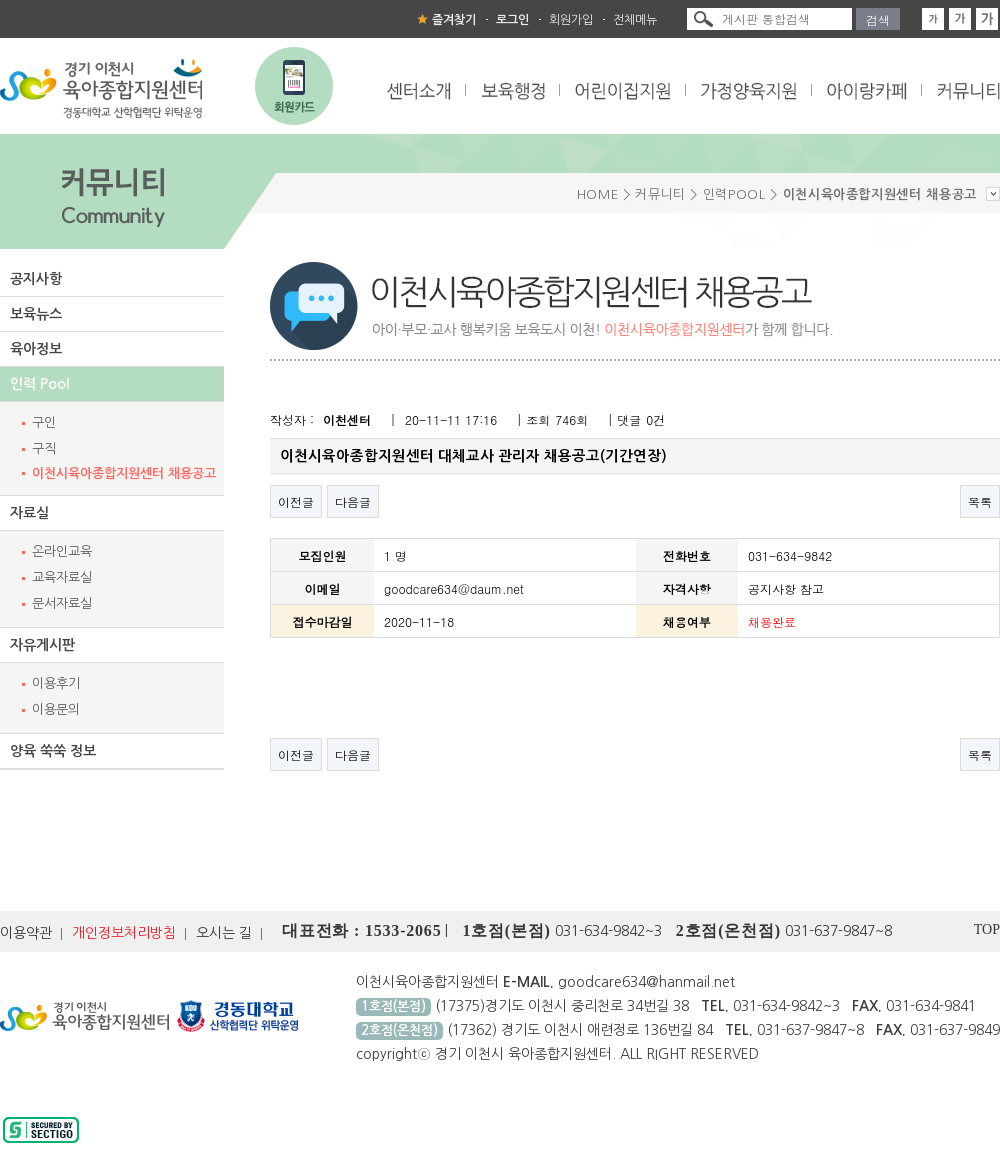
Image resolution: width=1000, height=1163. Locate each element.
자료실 (29, 513)
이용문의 (56, 709)
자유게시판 (42, 645)
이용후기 (56, 683)
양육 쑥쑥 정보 (53, 751)
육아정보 (36, 349)
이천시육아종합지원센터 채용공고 (124, 473)
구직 (44, 448)
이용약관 (26, 933)
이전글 (296, 501)
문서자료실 (62, 603)
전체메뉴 (635, 20)
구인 (44, 422)
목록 (980, 501)
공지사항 (36, 279)
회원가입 (571, 20)
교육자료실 (62, 577)
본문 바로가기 (0, 0)
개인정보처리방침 (124, 933)
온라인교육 (62, 551)
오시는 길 (224, 933)
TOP (987, 929)
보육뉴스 (36, 314)
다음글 (353, 501)
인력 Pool (39, 384)
